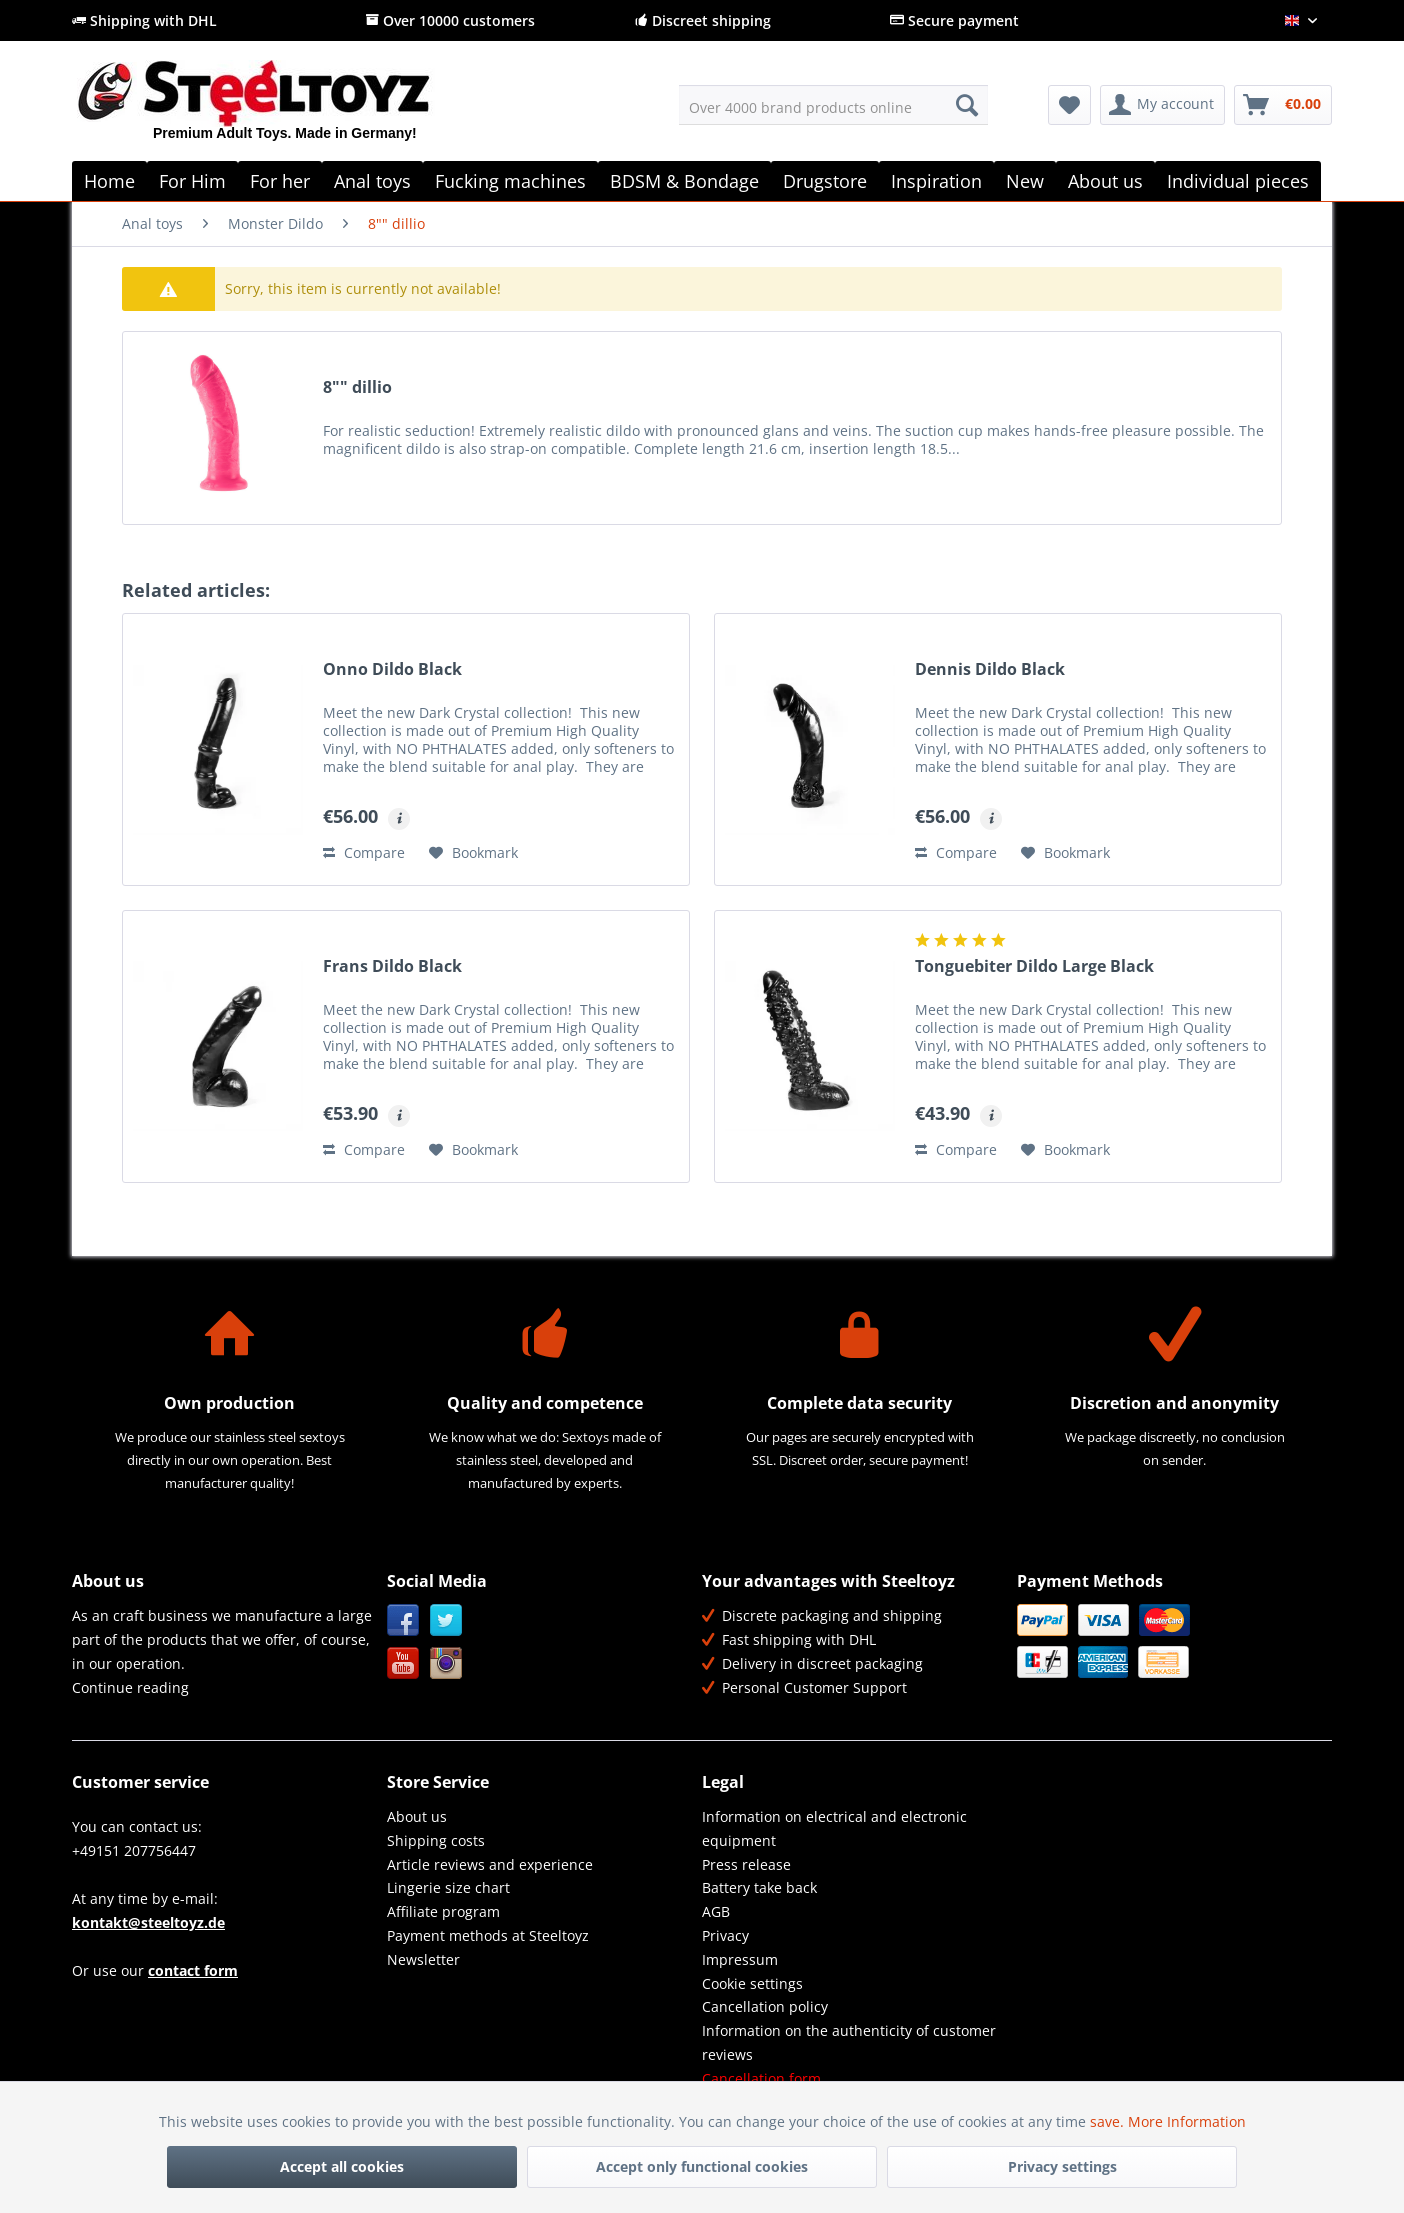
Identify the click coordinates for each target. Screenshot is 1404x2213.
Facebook (403, 1620)
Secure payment (954, 20)
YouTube (403, 1663)
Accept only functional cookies (702, 2166)
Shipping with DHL (144, 20)
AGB (716, 1911)
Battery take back (759, 1887)
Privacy (725, 1935)
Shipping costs (436, 1840)
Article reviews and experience (490, 1864)
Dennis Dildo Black (990, 669)
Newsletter (423, 1959)
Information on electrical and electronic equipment (834, 1828)
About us (417, 1816)
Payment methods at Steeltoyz (488, 1935)
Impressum (740, 1959)
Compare (364, 852)
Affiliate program (443, 1911)
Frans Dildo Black (392, 966)
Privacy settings (1062, 2166)
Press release (746, 1864)
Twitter (446, 1620)
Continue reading (130, 1687)
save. (1109, 2121)
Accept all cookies (342, 2166)
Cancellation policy (765, 2006)
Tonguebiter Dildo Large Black (1034, 966)
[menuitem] (833, 105)
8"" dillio (357, 387)
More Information (1187, 2121)
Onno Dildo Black (392, 669)
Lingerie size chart (448, 1887)
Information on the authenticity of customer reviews (849, 2042)
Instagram (446, 1663)
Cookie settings (752, 1983)
